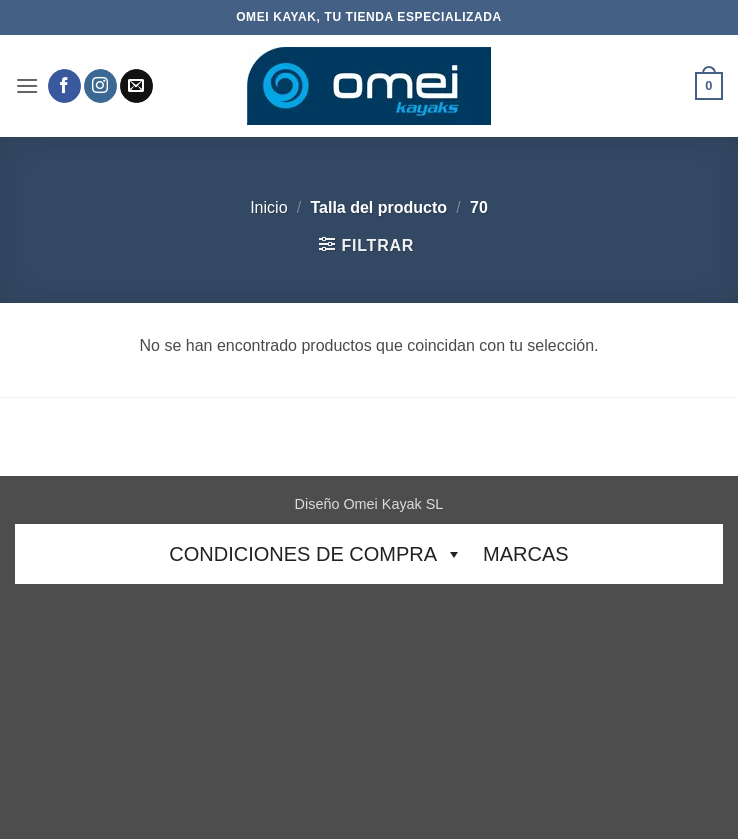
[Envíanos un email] (136, 86)
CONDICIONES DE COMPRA (316, 554)
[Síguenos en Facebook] (64, 86)
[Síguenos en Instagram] (100, 86)
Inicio (268, 207)
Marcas (526, 554)
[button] (27, 85)
